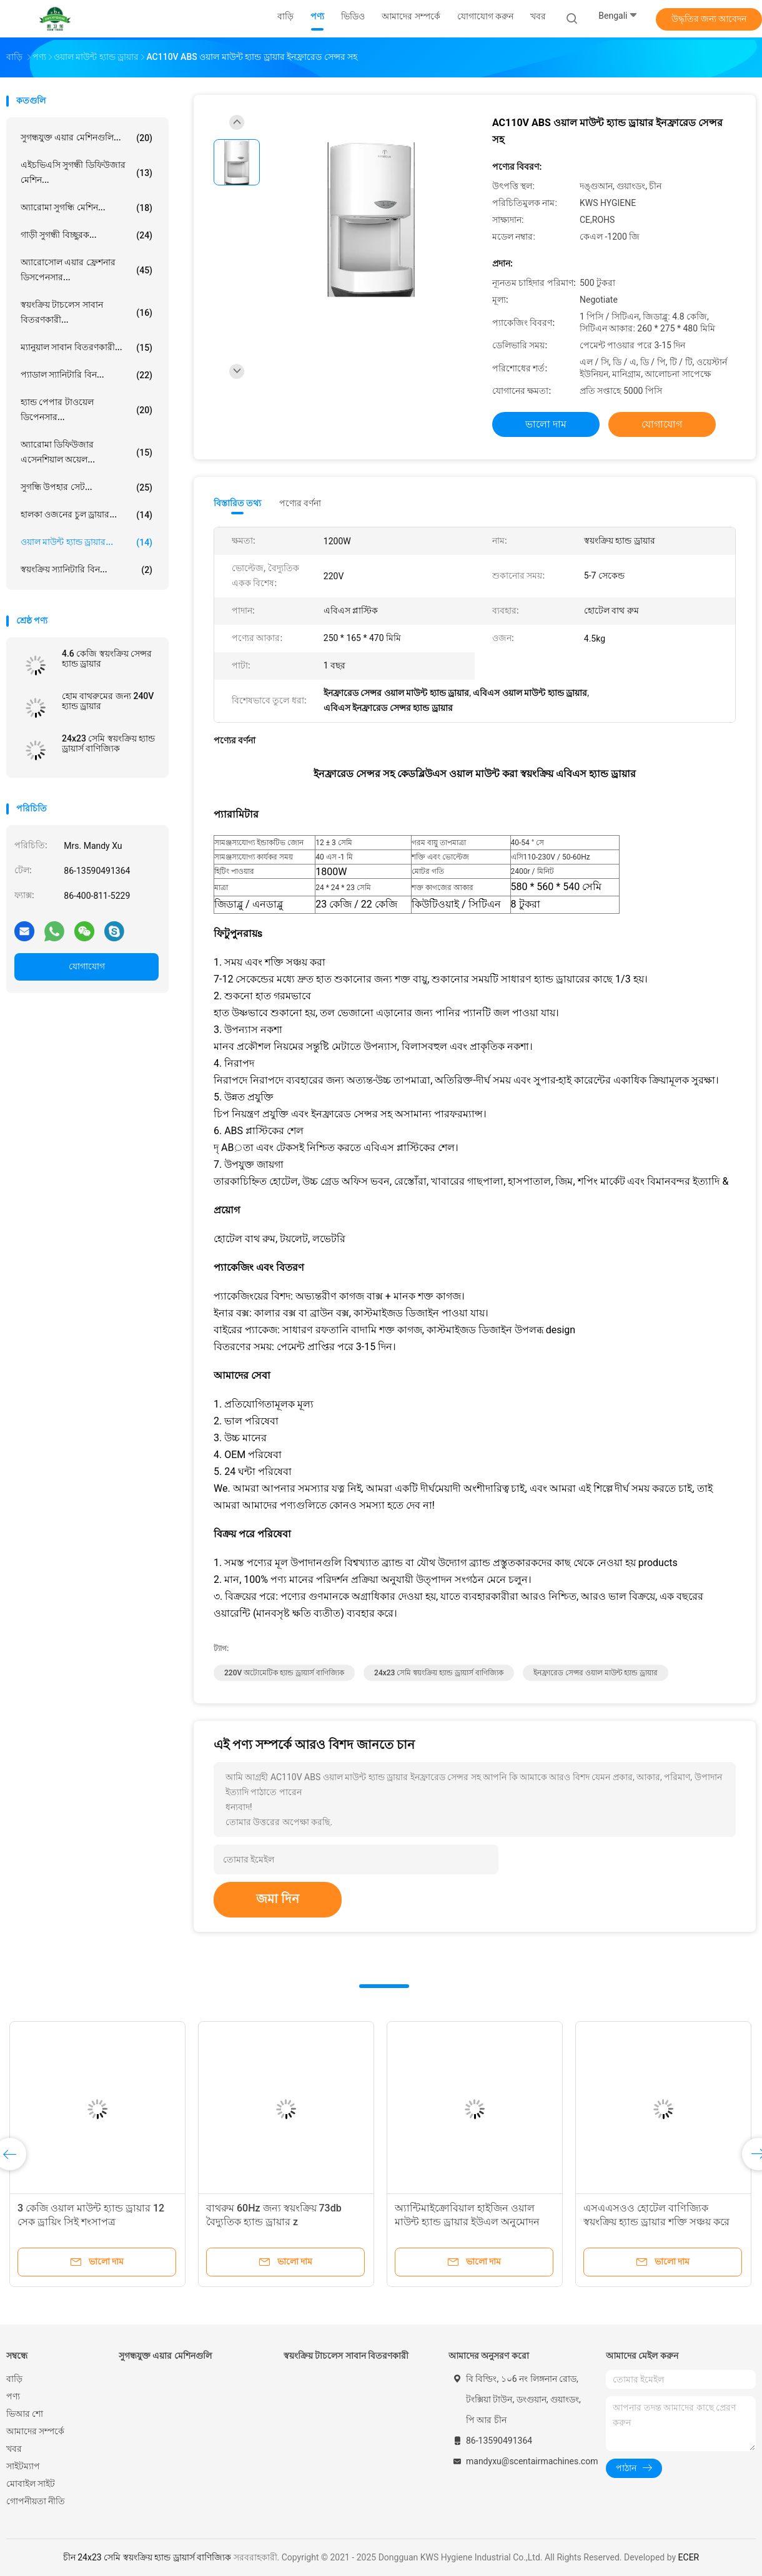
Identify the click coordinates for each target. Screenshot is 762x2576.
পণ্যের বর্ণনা (300, 503)
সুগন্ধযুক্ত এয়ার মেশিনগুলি (165, 2356)
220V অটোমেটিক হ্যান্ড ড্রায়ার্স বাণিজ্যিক (284, 1672)
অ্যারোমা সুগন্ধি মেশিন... (86, 208)
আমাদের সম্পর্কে (35, 2431)
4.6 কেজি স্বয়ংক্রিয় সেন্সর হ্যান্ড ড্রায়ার (107, 658)
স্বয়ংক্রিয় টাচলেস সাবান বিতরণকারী (346, 2356)
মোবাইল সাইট (30, 2484)
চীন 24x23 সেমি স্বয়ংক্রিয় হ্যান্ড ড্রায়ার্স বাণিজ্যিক (147, 2557)
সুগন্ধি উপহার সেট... (86, 487)
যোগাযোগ (87, 966)
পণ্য (13, 2396)
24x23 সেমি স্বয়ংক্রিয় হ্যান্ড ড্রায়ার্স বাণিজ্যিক (108, 743)
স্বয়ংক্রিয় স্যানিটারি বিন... (86, 570)
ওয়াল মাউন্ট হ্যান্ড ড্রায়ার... (86, 542)
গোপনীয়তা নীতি (35, 2501)
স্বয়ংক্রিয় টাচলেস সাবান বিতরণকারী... (86, 312)
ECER (689, 2557)
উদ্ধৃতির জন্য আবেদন (709, 19)
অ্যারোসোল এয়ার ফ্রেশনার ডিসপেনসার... (86, 269)
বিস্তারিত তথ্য (238, 503)
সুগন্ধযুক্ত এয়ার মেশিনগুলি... (86, 138)
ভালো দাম (546, 424)
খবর (14, 2449)
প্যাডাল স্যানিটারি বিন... (86, 375)
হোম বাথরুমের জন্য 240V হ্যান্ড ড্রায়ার (108, 701)
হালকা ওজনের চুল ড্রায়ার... (86, 515)
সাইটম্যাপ (23, 2466)
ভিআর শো (24, 2414)
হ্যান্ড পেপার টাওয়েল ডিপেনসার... (86, 409)
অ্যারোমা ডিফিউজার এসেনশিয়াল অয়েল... (86, 451)
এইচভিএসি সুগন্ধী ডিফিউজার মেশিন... (86, 172)
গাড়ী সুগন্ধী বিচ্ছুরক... (86, 235)
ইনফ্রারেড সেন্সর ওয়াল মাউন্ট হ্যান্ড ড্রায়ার (595, 1672)
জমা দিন (277, 1898)
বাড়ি (14, 2379)
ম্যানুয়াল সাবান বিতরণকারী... (86, 347)
